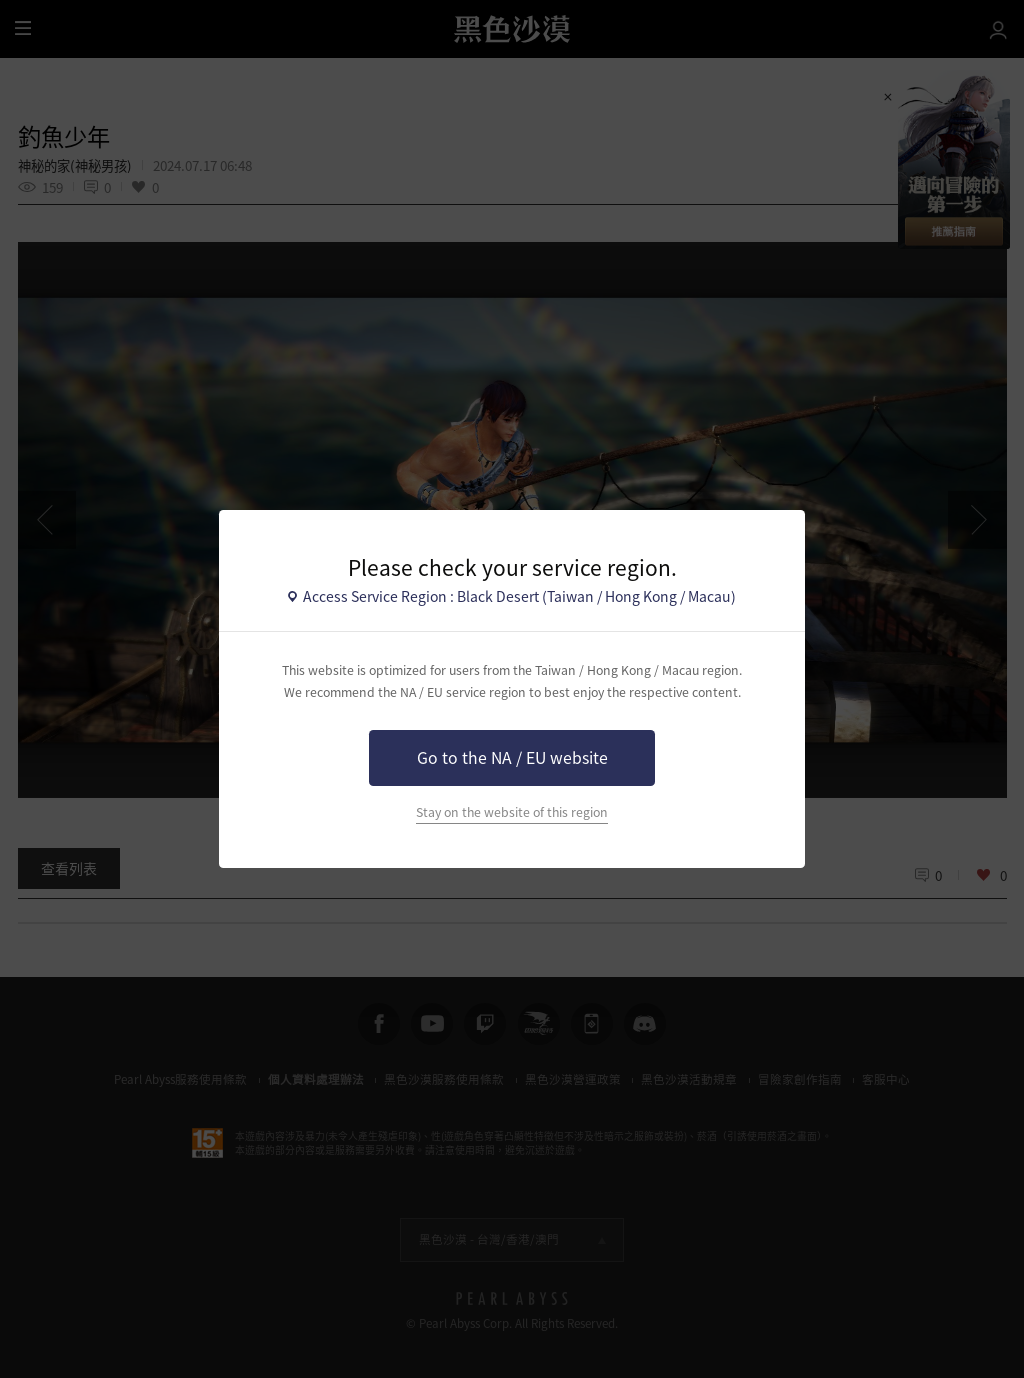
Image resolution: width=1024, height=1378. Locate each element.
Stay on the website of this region (512, 812)
